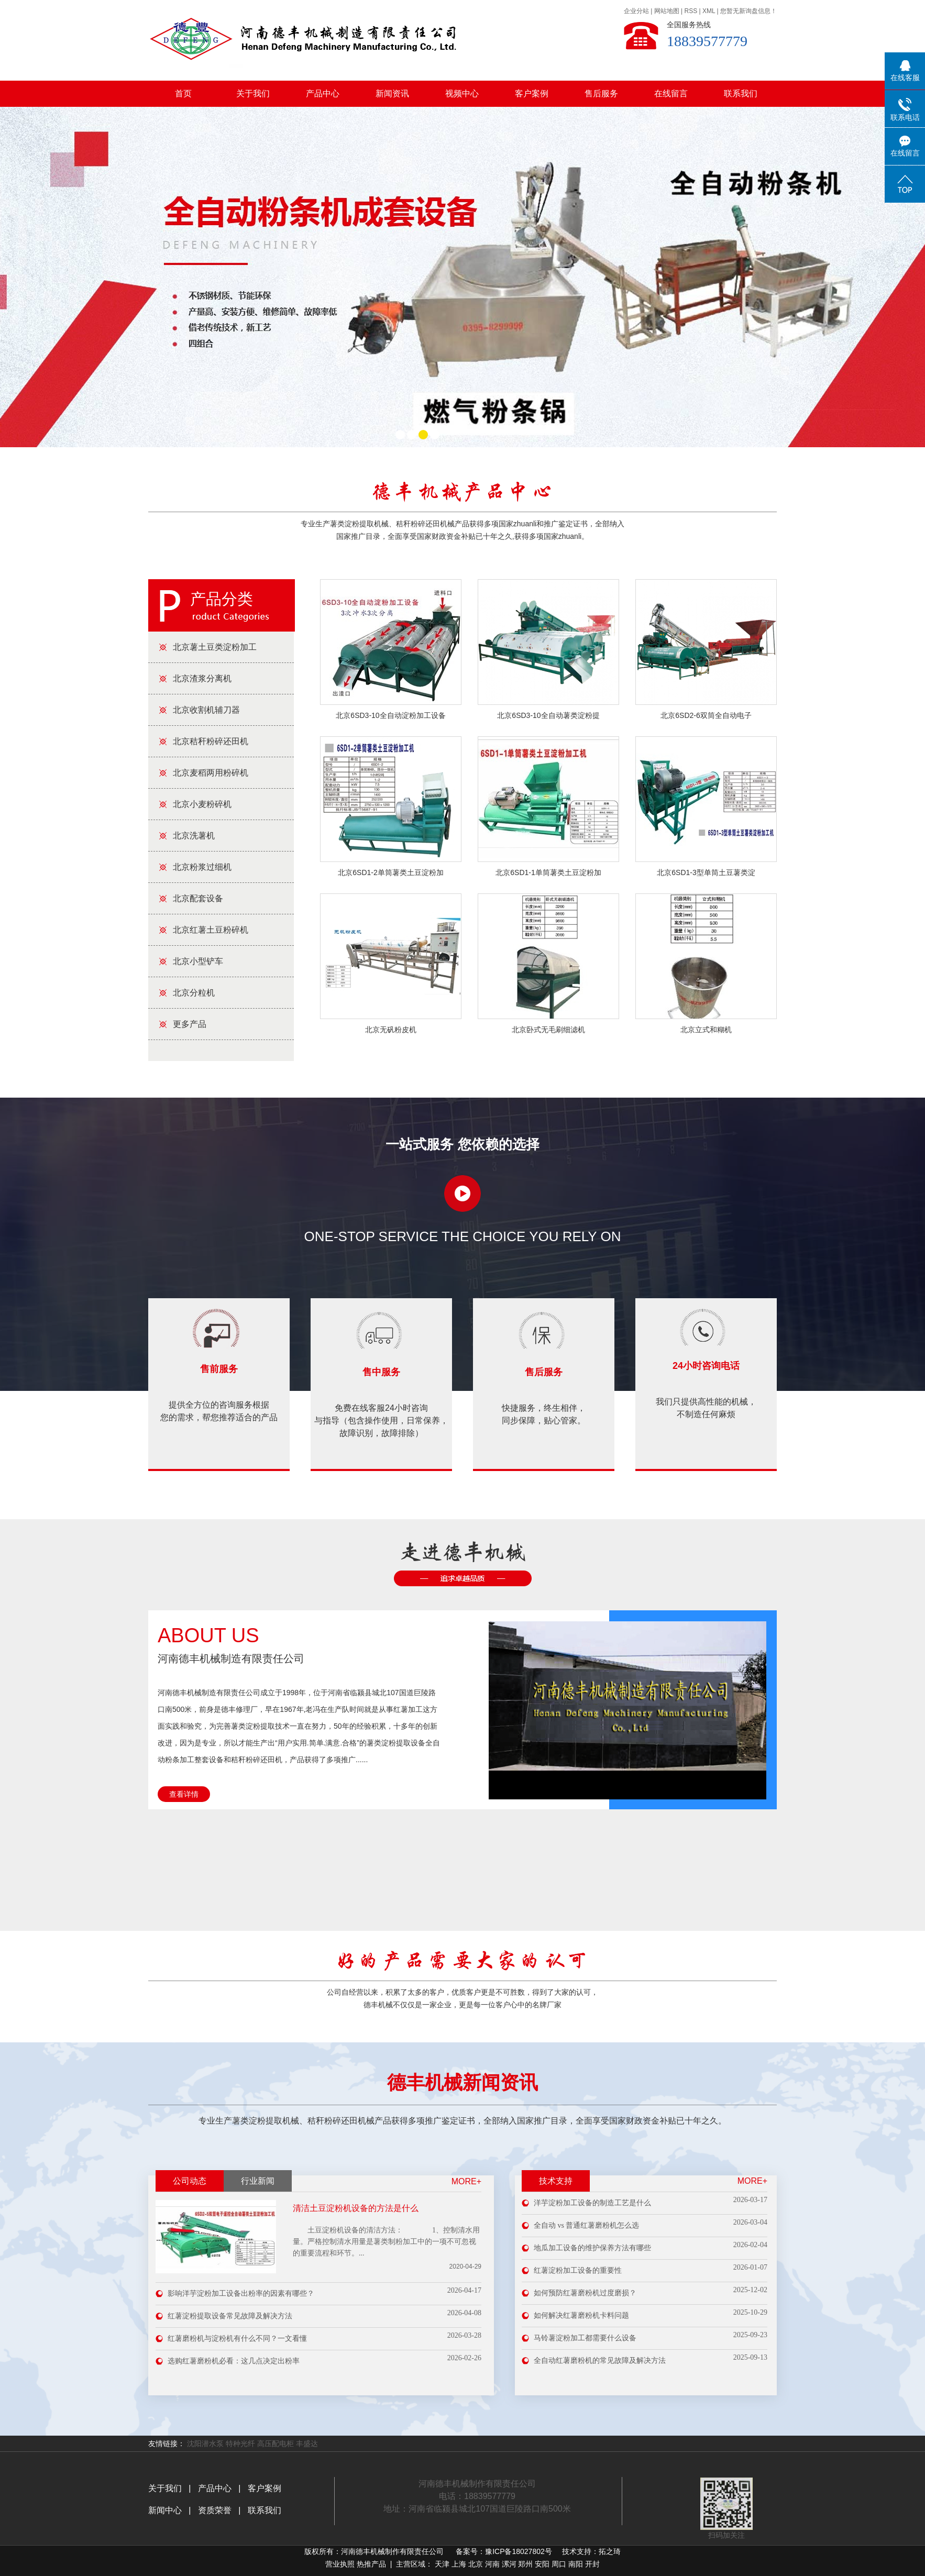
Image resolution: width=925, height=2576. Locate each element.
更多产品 (189, 1024)
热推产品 (371, 2564)
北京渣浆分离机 (202, 678)
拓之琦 (610, 2551)
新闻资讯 (392, 93)
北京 (475, 2564)
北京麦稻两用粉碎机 (210, 772)
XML (708, 11)
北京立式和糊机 (706, 1029)
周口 (559, 2564)
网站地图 (666, 11)
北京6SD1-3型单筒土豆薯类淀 (706, 872)
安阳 (542, 2564)
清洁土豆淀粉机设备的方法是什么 (356, 2208)
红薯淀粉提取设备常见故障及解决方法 (230, 2316)
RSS (690, 11)
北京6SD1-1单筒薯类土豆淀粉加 (548, 872)
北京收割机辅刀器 (206, 709)
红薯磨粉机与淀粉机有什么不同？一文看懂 (237, 2338)
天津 (442, 2564)
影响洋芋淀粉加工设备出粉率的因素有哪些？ (241, 2293)
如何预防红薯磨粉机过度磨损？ (585, 2293)
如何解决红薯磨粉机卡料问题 (581, 2315)
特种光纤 (240, 2443)
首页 (183, 93)
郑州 (525, 2564)
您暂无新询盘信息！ (748, 11)
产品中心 (322, 93)
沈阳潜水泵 (205, 2443)
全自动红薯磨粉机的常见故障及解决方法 (600, 2360)
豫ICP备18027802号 (518, 2551)
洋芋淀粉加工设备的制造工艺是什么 (592, 2203)
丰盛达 (307, 2443)
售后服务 (601, 93)
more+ (752, 2180)
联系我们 (740, 93)
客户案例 (531, 93)
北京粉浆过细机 (202, 867)
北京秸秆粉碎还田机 (210, 741)
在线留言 (671, 93)
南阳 (575, 2564)
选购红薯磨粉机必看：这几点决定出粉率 (234, 2361)
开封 (592, 2564)
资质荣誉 (213, 2510)
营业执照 (340, 2564)
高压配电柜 (275, 2443)
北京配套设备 (198, 898)
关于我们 (253, 93)
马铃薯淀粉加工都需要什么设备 (585, 2338)
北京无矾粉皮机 (390, 1029)
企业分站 (636, 11)
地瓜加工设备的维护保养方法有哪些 (592, 2248)
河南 (492, 2564)
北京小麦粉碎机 (202, 804)
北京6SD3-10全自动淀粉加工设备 (390, 715)
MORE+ (466, 2181)
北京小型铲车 (198, 961)
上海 (459, 2564)
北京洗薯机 (194, 835)
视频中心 (462, 93)
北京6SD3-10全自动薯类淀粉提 (548, 715)
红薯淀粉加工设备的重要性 (578, 2270)
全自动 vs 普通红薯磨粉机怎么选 (586, 2225)
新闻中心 (166, 2510)
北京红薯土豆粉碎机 (210, 929)
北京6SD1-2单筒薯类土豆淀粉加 (390, 872)
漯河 (509, 2564)
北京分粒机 (194, 992)
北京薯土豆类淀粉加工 (215, 647)
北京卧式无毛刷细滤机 (548, 1029)
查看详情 (184, 1794)
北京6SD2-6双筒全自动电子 (705, 715)
